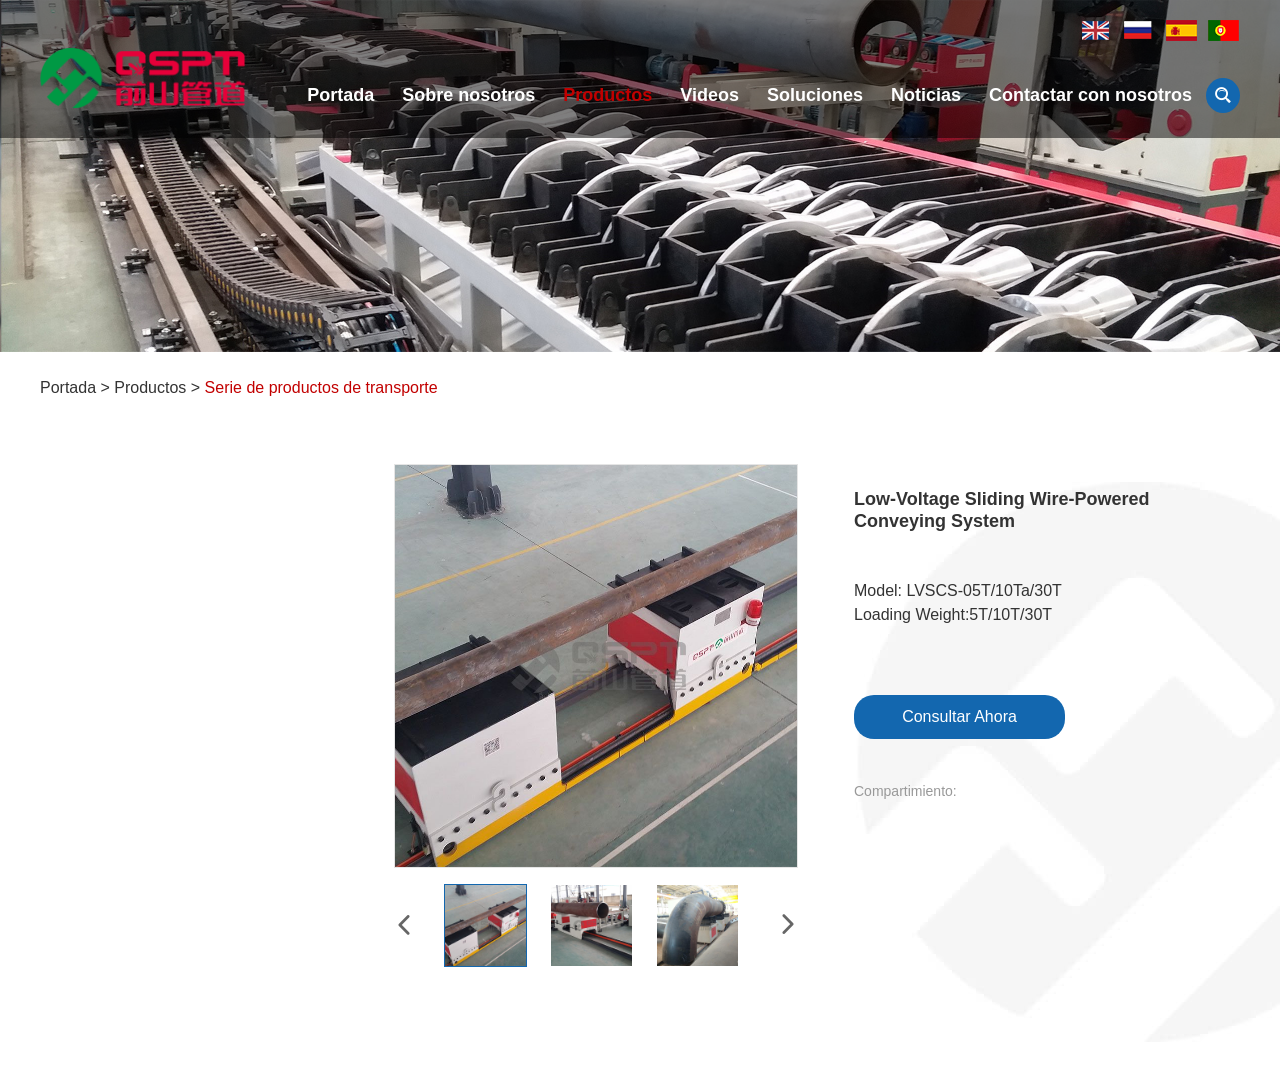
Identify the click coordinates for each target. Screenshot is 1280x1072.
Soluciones (815, 95)
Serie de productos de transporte (321, 387)
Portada (340, 95)
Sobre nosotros (468, 95)
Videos (709, 95)
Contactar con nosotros (1090, 95)
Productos (607, 95)
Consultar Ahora (959, 716)
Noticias (926, 95)
